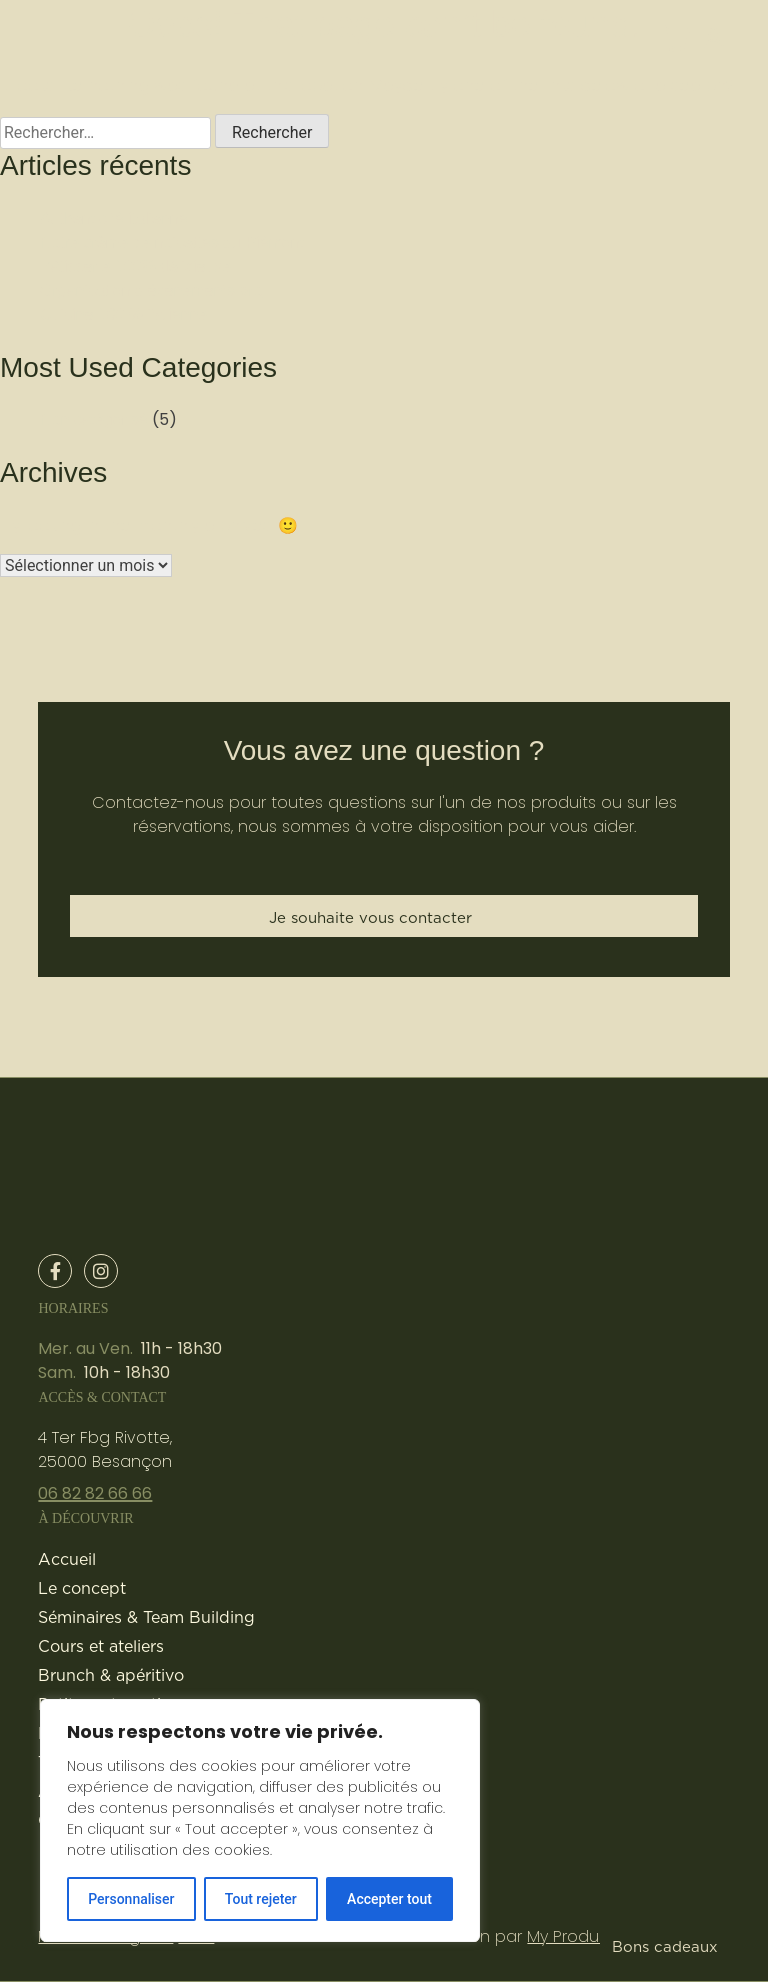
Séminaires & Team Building (146, 1617)
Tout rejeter (261, 1899)
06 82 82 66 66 (95, 1493)
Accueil (67, 1559)
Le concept (82, 1588)
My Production (583, 1936)
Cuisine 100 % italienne (123, 314)
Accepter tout (389, 1899)
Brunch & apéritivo (111, 1675)
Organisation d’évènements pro (151, 290)
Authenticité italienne (114, 218)
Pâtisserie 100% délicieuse (135, 266)
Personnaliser (131, 1899)
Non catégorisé (94, 419)
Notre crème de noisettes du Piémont (172, 242)
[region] (260, 1820)
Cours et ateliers (101, 1646)
